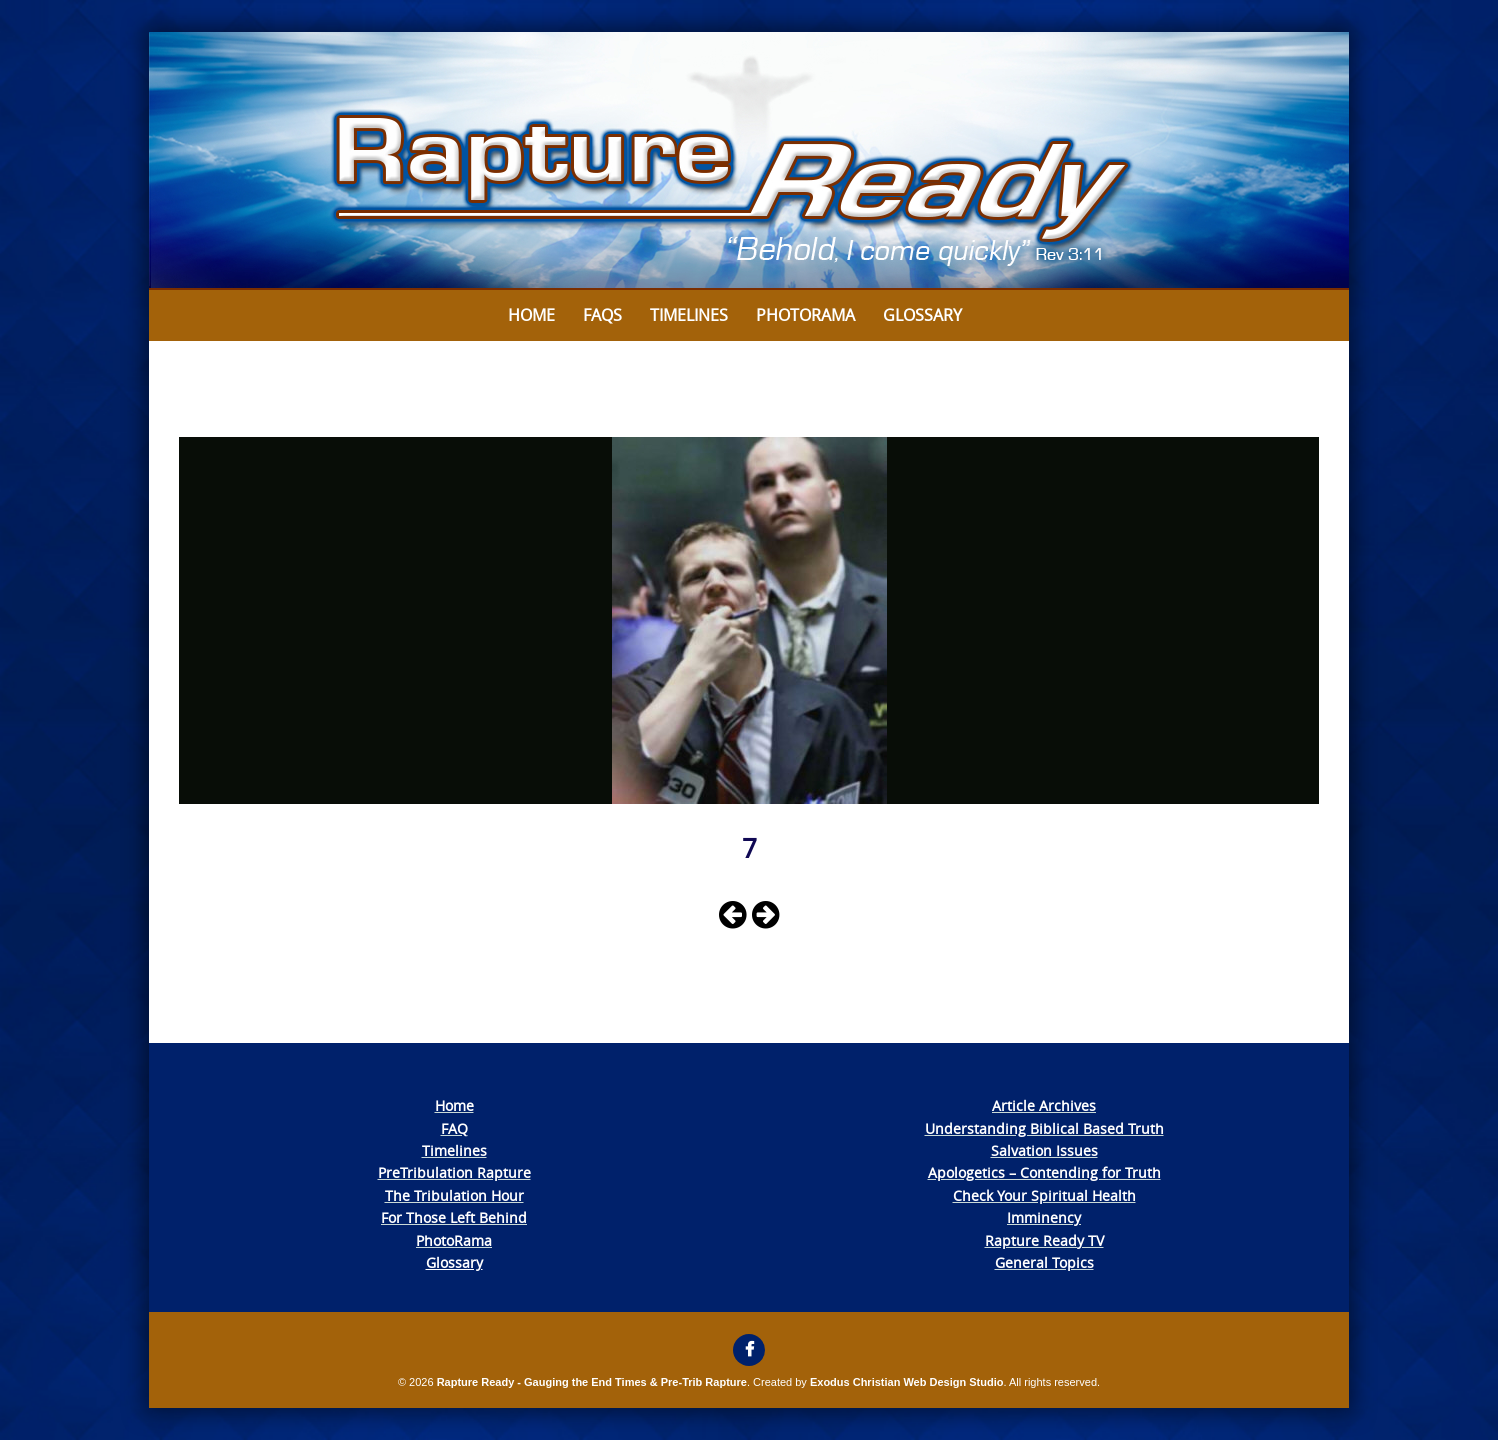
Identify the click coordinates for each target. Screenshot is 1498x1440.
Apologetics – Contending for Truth (1044, 1172)
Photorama (805, 315)
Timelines (689, 315)
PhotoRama (454, 1240)
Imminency (1044, 1217)
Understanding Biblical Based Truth (1044, 1128)
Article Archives (1044, 1105)
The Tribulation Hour (454, 1195)
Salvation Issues (1044, 1150)
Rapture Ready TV (1044, 1240)
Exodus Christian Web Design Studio (907, 1382)
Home (531, 315)
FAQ (454, 1128)
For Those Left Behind (454, 1217)
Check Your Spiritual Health (1044, 1195)
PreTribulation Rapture (454, 1172)
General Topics (1044, 1262)
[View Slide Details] (749, 161)
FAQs (602, 315)
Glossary (922, 315)
